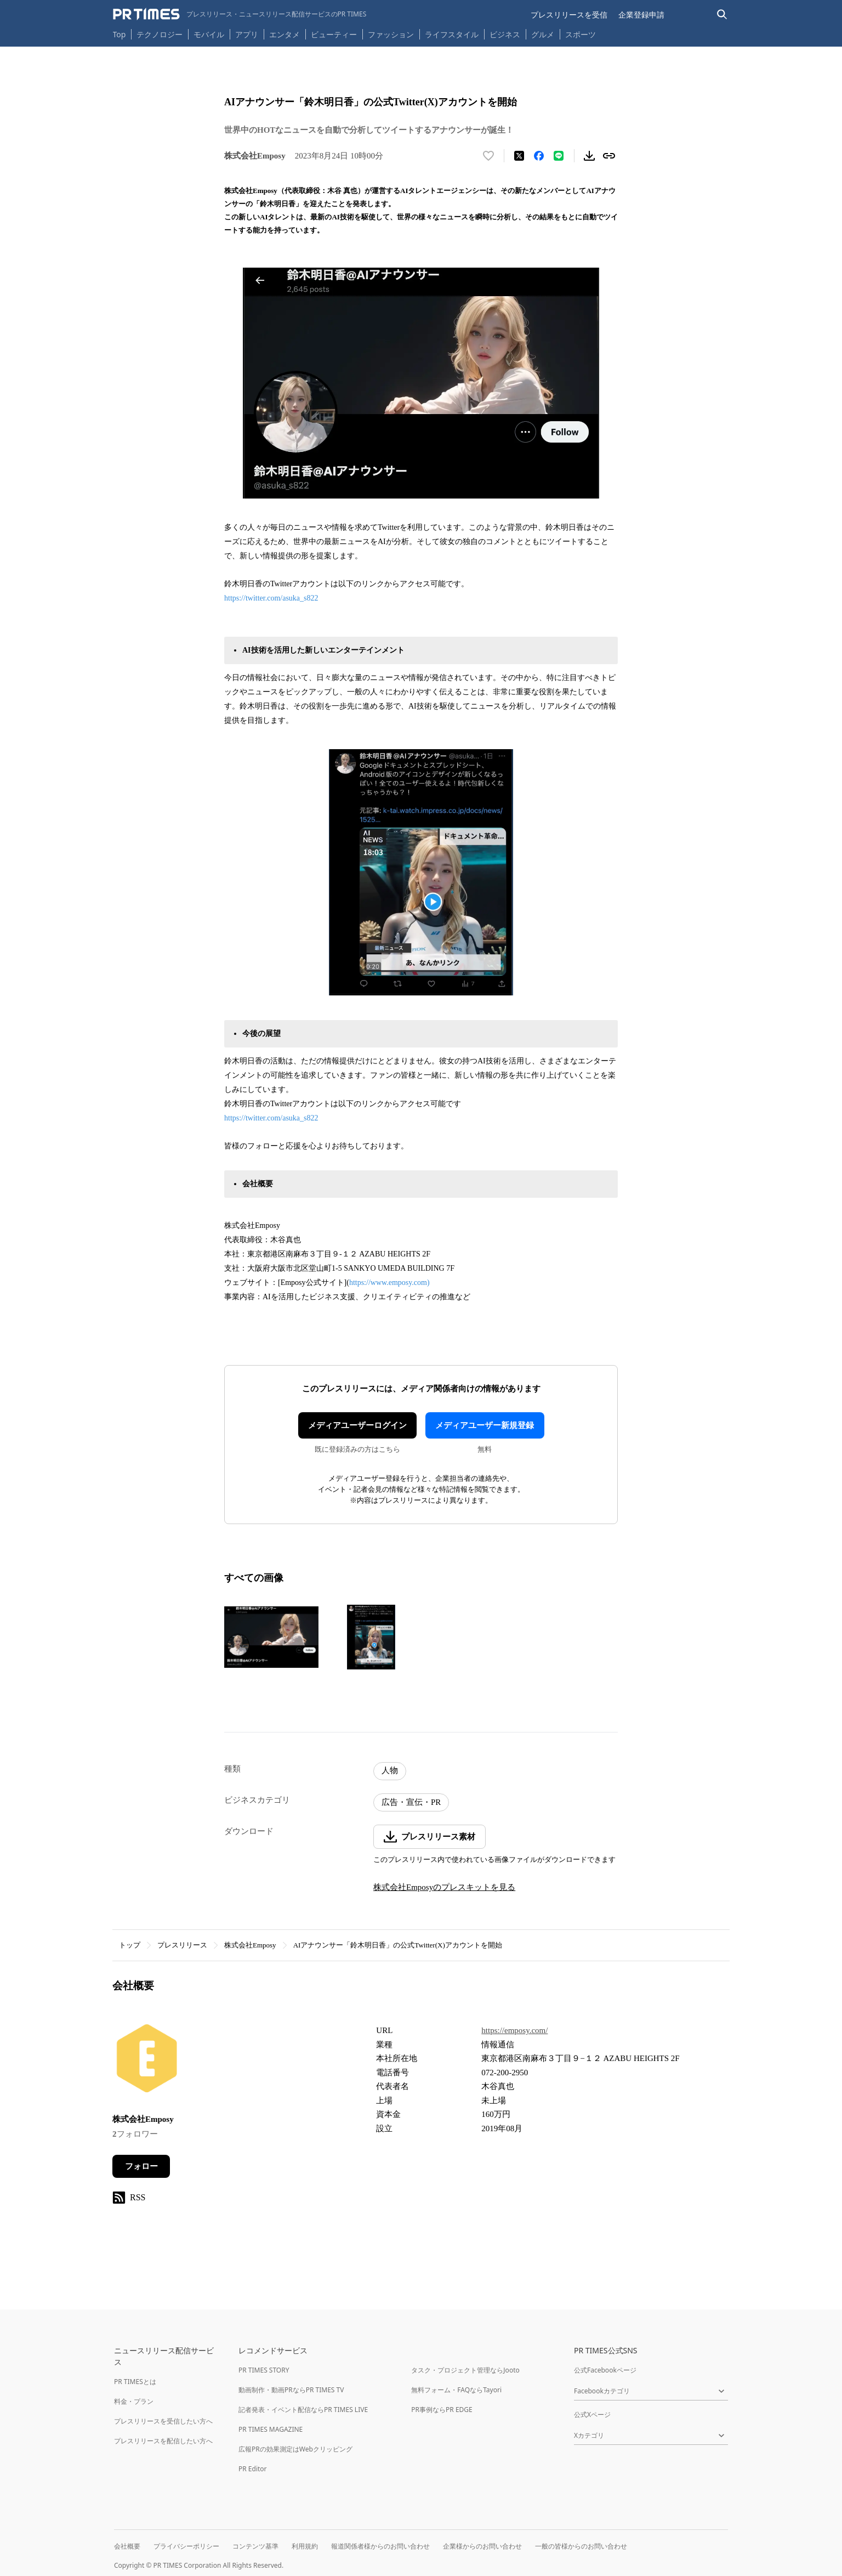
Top (119, 34)
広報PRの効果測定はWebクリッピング (295, 2449)
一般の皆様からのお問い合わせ (581, 2546)
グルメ (542, 34)
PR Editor (252, 2468)
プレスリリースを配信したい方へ (163, 2440)
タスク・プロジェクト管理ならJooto (465, 2370)
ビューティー (334, 34)
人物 (390, 1770)
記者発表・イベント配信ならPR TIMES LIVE (303, 2409)
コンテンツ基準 (255, 2546)
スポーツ (580, 34)
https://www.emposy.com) (389, 1282)
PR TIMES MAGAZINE (270, 2429)
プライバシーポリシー (186, 2546)
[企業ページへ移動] (146, 2061)
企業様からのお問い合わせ (482, 2546)
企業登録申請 (641, 14)
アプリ (246, 34)
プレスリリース (182, 1945)
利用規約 (305, 2546)
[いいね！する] (488, 156)
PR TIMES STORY (263, 2370)
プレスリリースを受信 (569, 14)
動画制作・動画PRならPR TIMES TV (291, 2389)
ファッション (391, 34)
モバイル (209, 34)
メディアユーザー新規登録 (484, 1425)
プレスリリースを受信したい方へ (163, 2421)
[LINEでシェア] (558, 156)
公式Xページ (592, 2414)
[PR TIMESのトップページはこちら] (240, 14)
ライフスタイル (452, 34)
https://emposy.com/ (514, 2030)
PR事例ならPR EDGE (441, 2409)
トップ (129, 1945)
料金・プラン (133, 2401)
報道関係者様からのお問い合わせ (380, 2546)
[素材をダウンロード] (589, 156)
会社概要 (127, 2546)
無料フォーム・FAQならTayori (456, 2389)
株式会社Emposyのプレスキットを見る (444, 1887)
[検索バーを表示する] (722, 14)
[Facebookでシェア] (539, 156)
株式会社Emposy (250, 1945)
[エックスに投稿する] (519, 156)
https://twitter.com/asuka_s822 (271, 598)
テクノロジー (159, 34)
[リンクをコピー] (609, 156)
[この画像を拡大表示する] (271, 1637)
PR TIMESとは (135, 2381)
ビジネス (505, 34)
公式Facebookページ (605, 2370)
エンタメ (284, 34)
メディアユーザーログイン (357, 1425)
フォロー (141, 2166)
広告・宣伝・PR (411, 1802)
